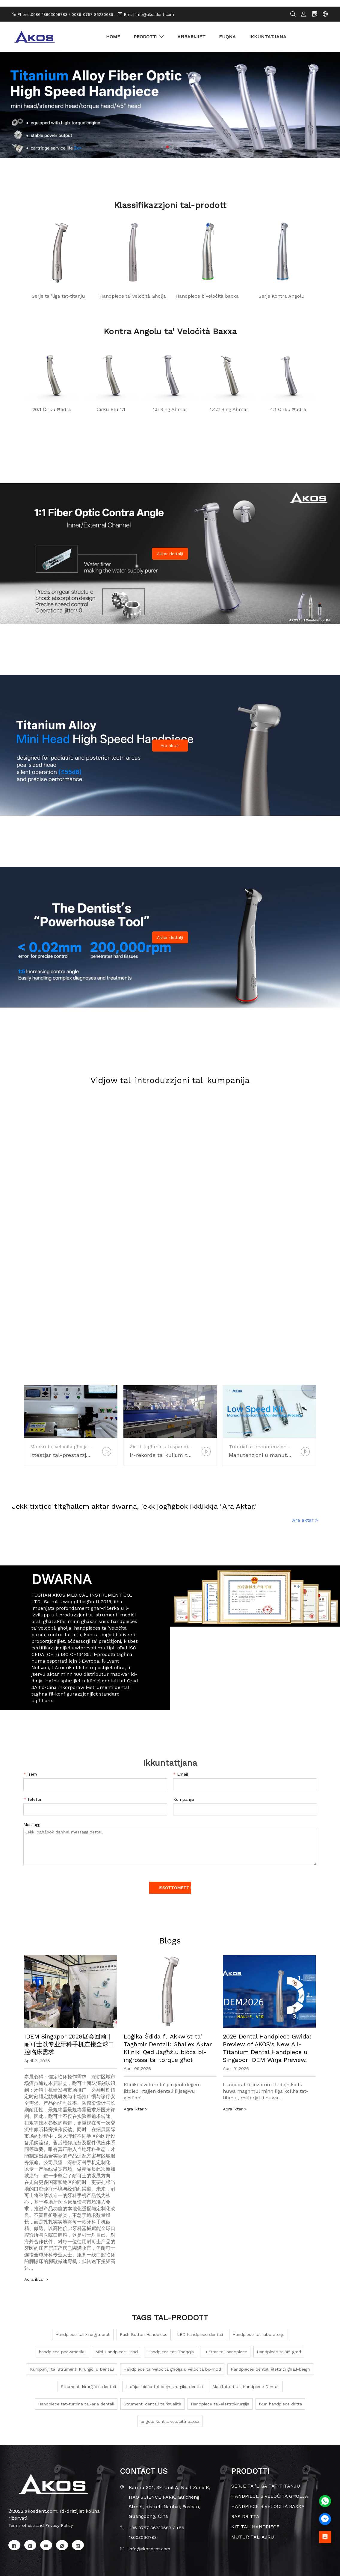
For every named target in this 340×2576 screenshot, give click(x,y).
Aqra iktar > (38, 2272)
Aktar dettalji (170, 546)
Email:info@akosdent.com (149, 7)
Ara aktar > (305, 1513)
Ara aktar (170, 738)
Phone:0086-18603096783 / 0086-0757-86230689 (65, 7)
